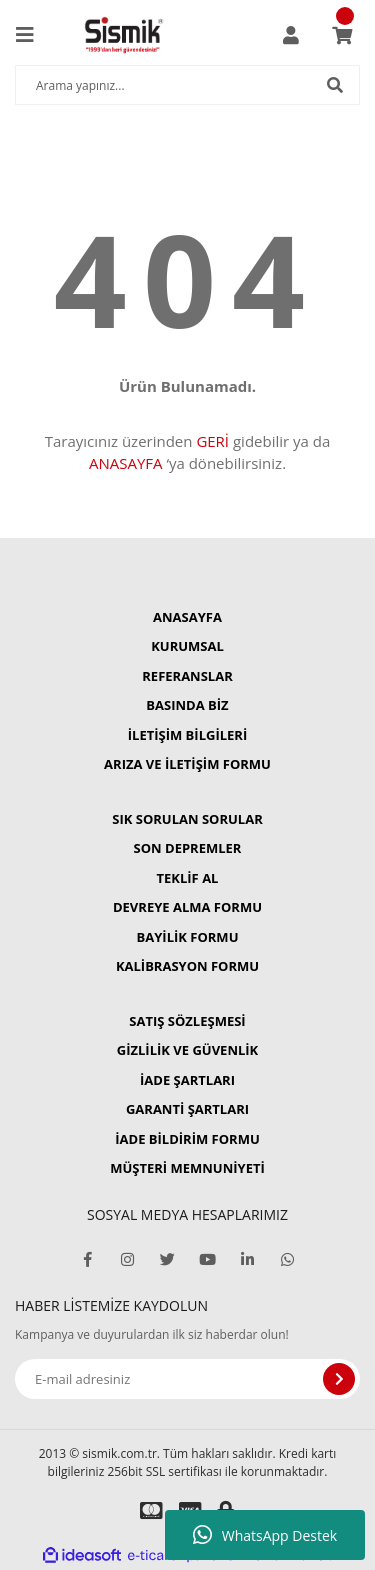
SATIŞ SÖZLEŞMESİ (187, 1021)
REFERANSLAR (187, 676)
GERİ (212, 441)
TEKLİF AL (188, 878)
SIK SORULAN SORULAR (187, 819)
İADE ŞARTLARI (187, 1080)
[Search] (187, 85)
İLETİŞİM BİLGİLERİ (187, 735)
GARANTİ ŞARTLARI (187, 1109)
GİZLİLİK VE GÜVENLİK (187, 1050)
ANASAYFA (126, 463)
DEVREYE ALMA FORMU (187, 907)
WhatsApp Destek (265, 1535)
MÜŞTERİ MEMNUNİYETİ (187, 1168)
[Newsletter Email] (187, 1379)
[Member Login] (291, 35)
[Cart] (342, 35)
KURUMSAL (187, 646)
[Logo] (124, 35)
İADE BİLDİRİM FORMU (187, 1139)
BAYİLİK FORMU (188, 937)
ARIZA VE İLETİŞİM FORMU (187, 764)
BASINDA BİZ (187, 705)
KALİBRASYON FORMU (187, 966)
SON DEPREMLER (188, 848)
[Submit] (339, 1379)
